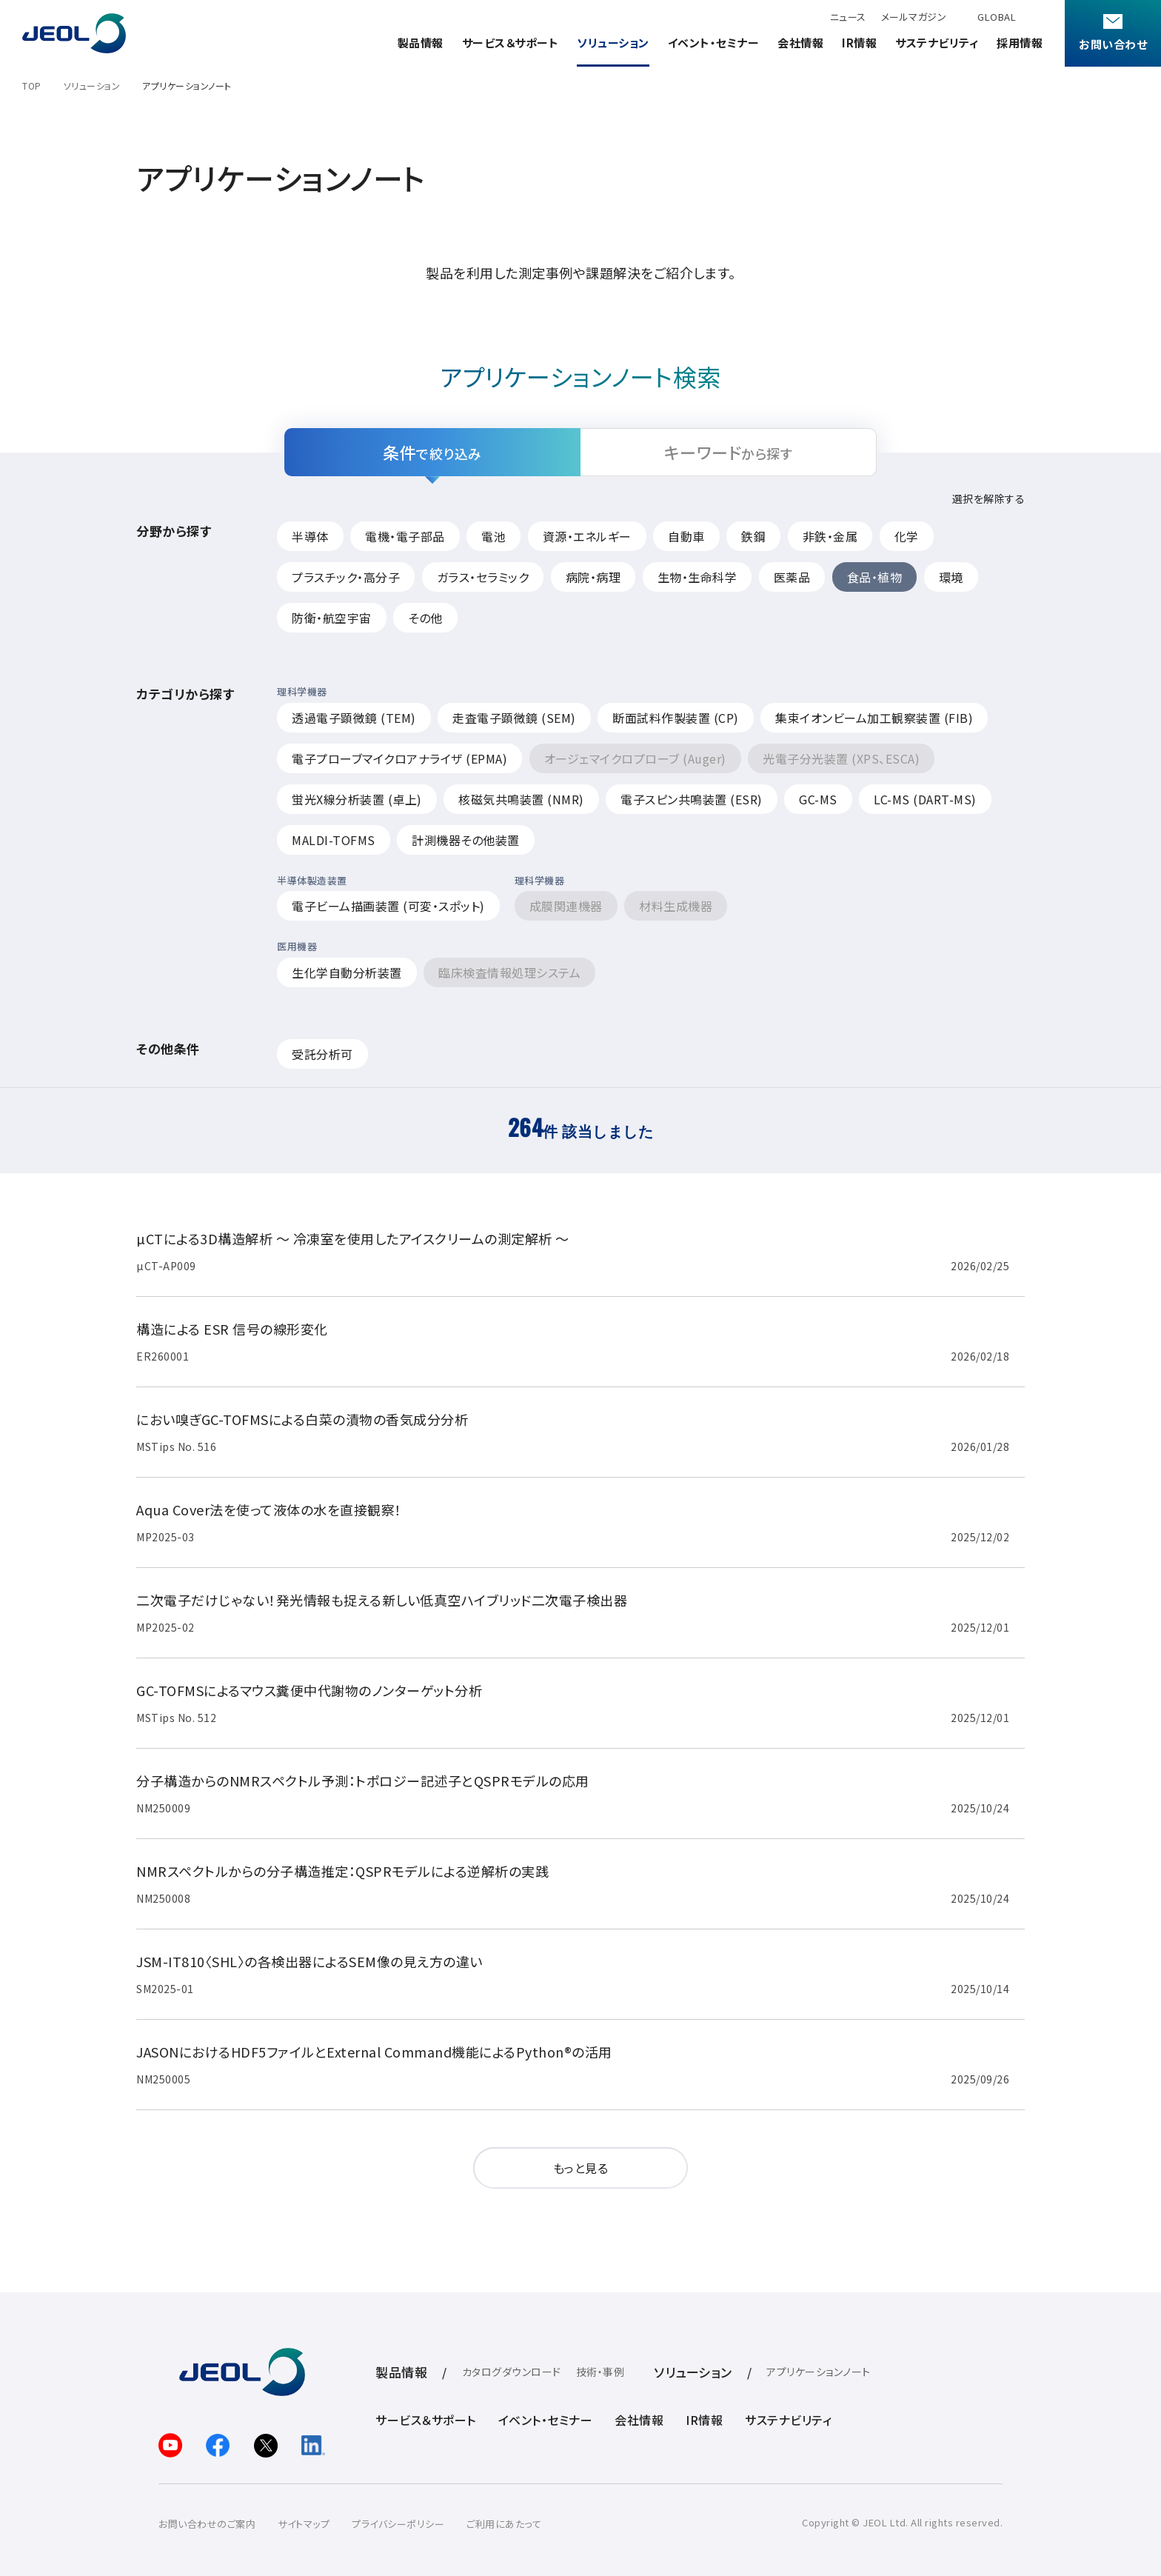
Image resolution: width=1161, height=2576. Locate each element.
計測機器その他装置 (466, 840)
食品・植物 (875, 577)
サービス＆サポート (510, 42)
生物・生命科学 (697, 577)
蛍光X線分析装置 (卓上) (357, 799)
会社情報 (800, 42)
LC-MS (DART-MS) (925, 799)
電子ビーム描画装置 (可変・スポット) (388, 906)
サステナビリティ (936, 42)
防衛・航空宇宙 (332, 618)
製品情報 (421, 42)
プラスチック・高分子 (346, 577)
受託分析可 (322, 1054)
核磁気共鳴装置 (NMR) (521, 799)
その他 (425, 618)
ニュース (848, 17)
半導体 (310, 536)
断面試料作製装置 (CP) (675, 718)
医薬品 (792, 577)
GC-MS (818, 799)
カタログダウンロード (511, 2371)
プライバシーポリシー (398, 2524)
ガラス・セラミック (483, 577)
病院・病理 (593, 577)
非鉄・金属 (830, 536)
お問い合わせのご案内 (206, 2524)
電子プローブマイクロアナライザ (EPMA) (399, 758)
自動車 (686, 536)
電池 (493, 536)
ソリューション (613, 42)
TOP (31, 85)
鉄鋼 (753, 536)
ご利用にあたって (503, 2524)
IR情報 (859, 42)
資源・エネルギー (587, 536)
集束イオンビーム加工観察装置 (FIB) (874, 718)
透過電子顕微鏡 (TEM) (354, 718)
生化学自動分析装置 (347, 972)
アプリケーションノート (818, 2371)
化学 (906, 536)
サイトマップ (303, 2524)
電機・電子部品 (405, 536)
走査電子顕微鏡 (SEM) (514, 718)
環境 (951, 577)
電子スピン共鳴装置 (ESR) (691, 799)
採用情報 (1020, 42)
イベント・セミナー (714, 42)
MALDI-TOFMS (333, 840)
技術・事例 (600, 2371)
